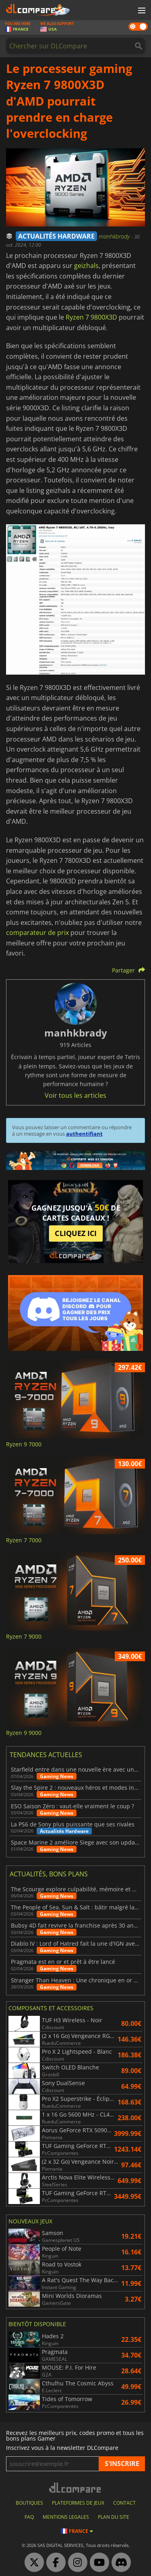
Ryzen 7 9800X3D (91, 317)
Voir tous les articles (75, 1095)
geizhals (86, 265)
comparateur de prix (37, 932)
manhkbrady (115, 236)
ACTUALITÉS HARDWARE (56, 236)
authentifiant (84, 1133)
